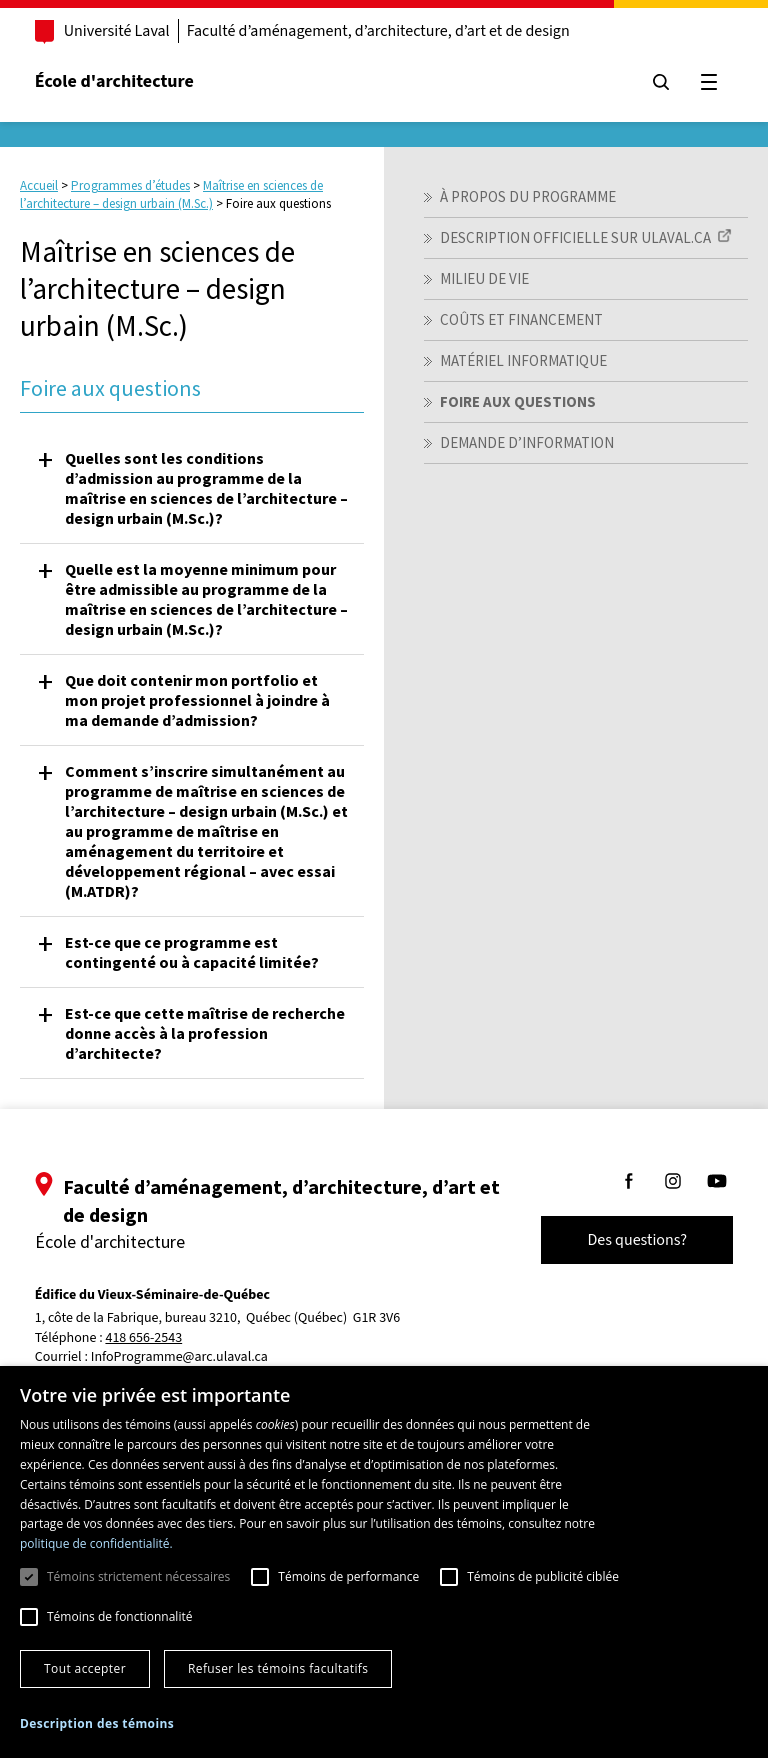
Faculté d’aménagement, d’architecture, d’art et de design (379, 31)
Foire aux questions (518, 401)
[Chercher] (660, 82)
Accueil (39, 185)
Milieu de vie (484, 278)
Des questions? (636, 1240)
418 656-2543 (145, 1338)
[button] (97, 1723)
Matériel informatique (523, 360)
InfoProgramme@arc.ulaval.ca (180, 1357)
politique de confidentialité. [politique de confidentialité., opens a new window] (96, 1543)
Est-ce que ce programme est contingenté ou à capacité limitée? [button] (192, 952)
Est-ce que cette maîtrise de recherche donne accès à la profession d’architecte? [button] (205, 1033)
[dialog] (384, 1562)
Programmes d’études (130, 185)
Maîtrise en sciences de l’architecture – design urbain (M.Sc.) (171, 194)
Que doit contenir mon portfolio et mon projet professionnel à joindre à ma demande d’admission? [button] (197, 700)
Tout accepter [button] (85, 1668)
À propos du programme (528, 196)
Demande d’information (527, 442)
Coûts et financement (521, 319)
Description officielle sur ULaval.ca (575, 237)
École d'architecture (115, 81)
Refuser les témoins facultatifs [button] (278, 1668)
